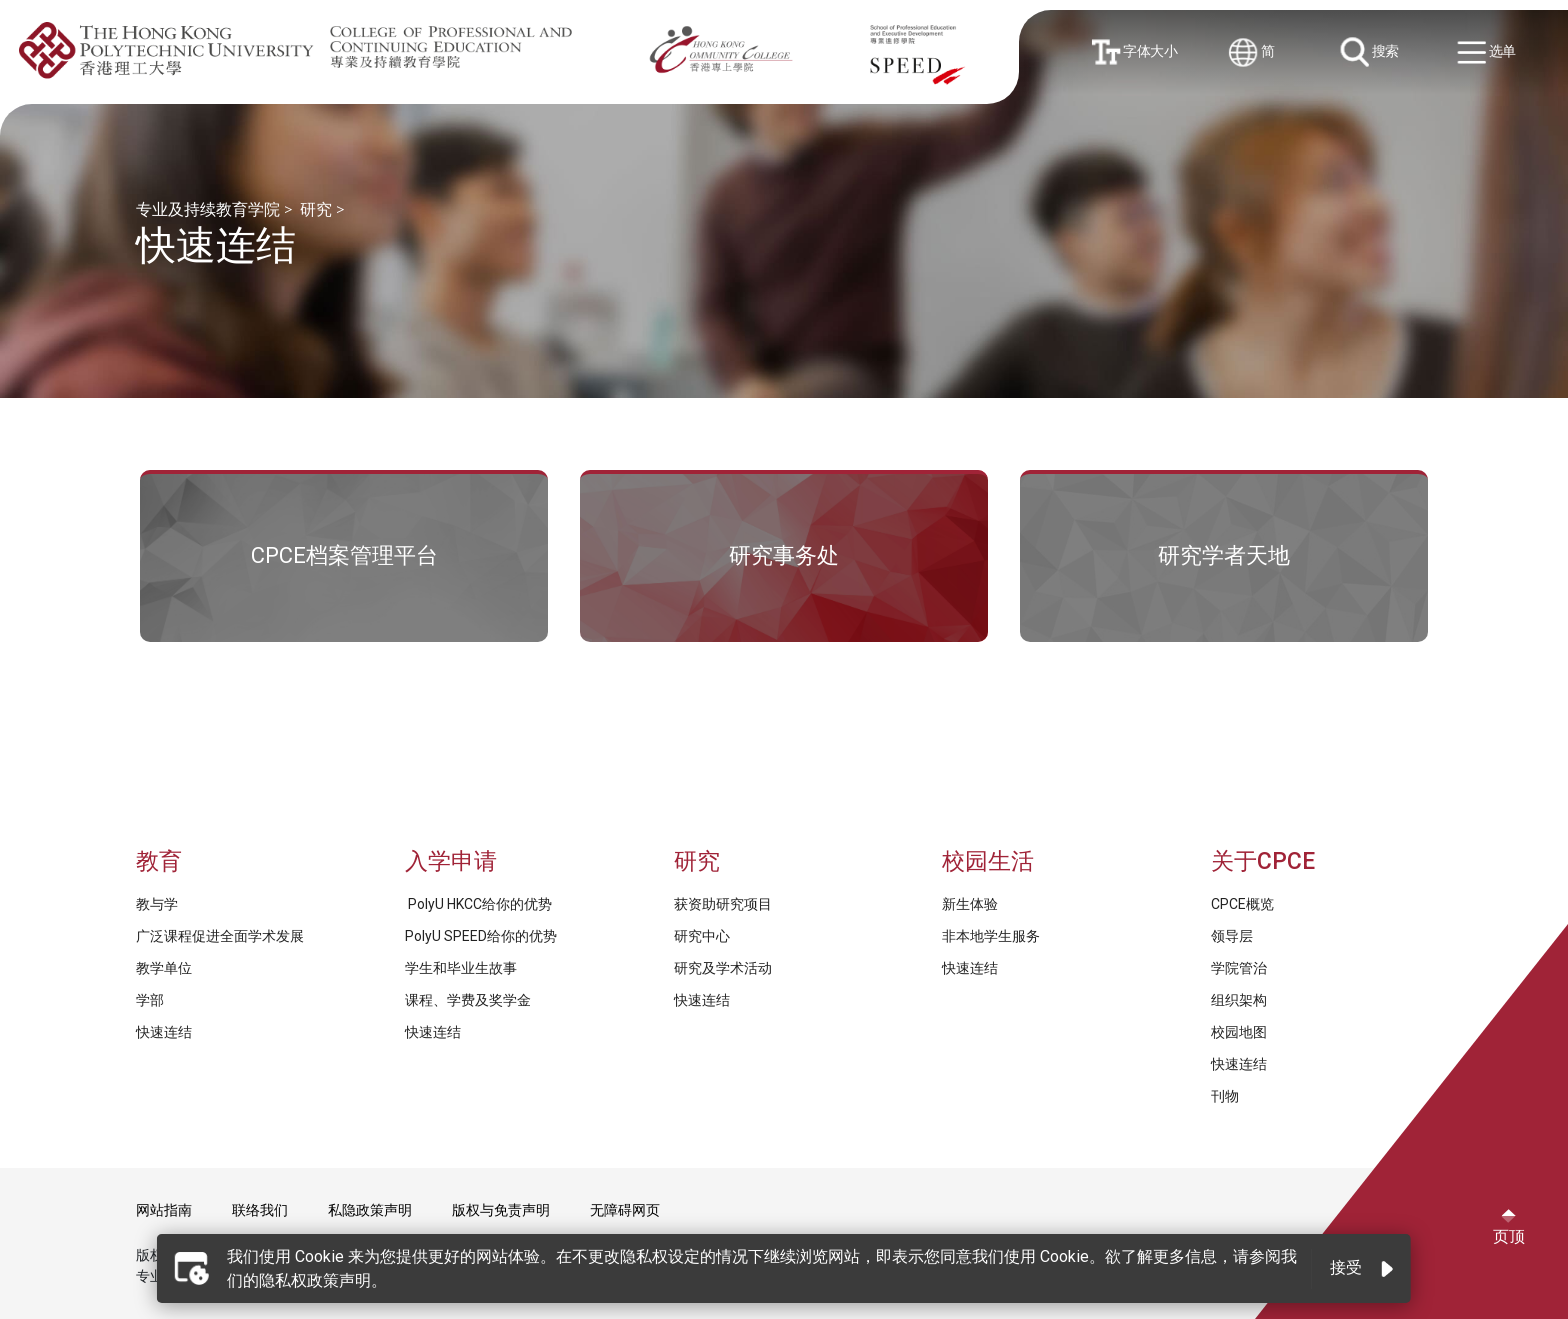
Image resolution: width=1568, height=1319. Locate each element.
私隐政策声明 (370, 1210)
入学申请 (451, 861)
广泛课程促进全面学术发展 (220, 936)
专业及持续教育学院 (208, 209)
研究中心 (702, 936)
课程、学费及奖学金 (468, 1000)
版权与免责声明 (501, 1210)
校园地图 (1239, 1032)
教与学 (157, 904)
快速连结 (164, 1032)
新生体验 (970, 904)
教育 (159, 861)
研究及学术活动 (723, 968)
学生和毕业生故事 (461, 968)
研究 (316, 209)
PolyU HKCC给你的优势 (478, 904)
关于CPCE (1263, 861)
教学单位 (164, 968)
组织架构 (1239, 1000)
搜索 (1371, 52)
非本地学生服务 (991, 936)
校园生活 (988, 861)
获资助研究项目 (723, 904)
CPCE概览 (1242, 904)
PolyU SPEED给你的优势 (481, 936)
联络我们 (260, 1210)
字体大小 (1136, 52)
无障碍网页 (625, 1210)
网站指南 (164, 1210)
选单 (1489, 53)
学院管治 (1239, 968)
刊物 (1225, 1096)
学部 (150, 1000)
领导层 (1232, 936)
